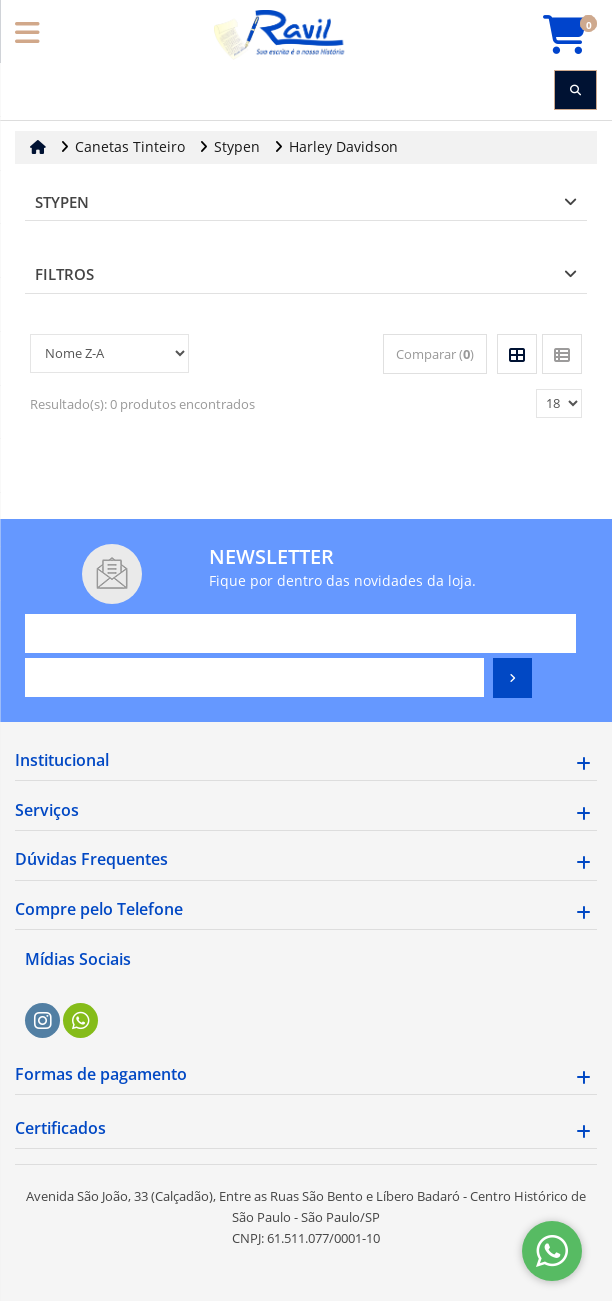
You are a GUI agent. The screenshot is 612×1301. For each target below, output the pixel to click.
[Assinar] (512, 678)
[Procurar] (575, 90)
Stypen (62, 202)
